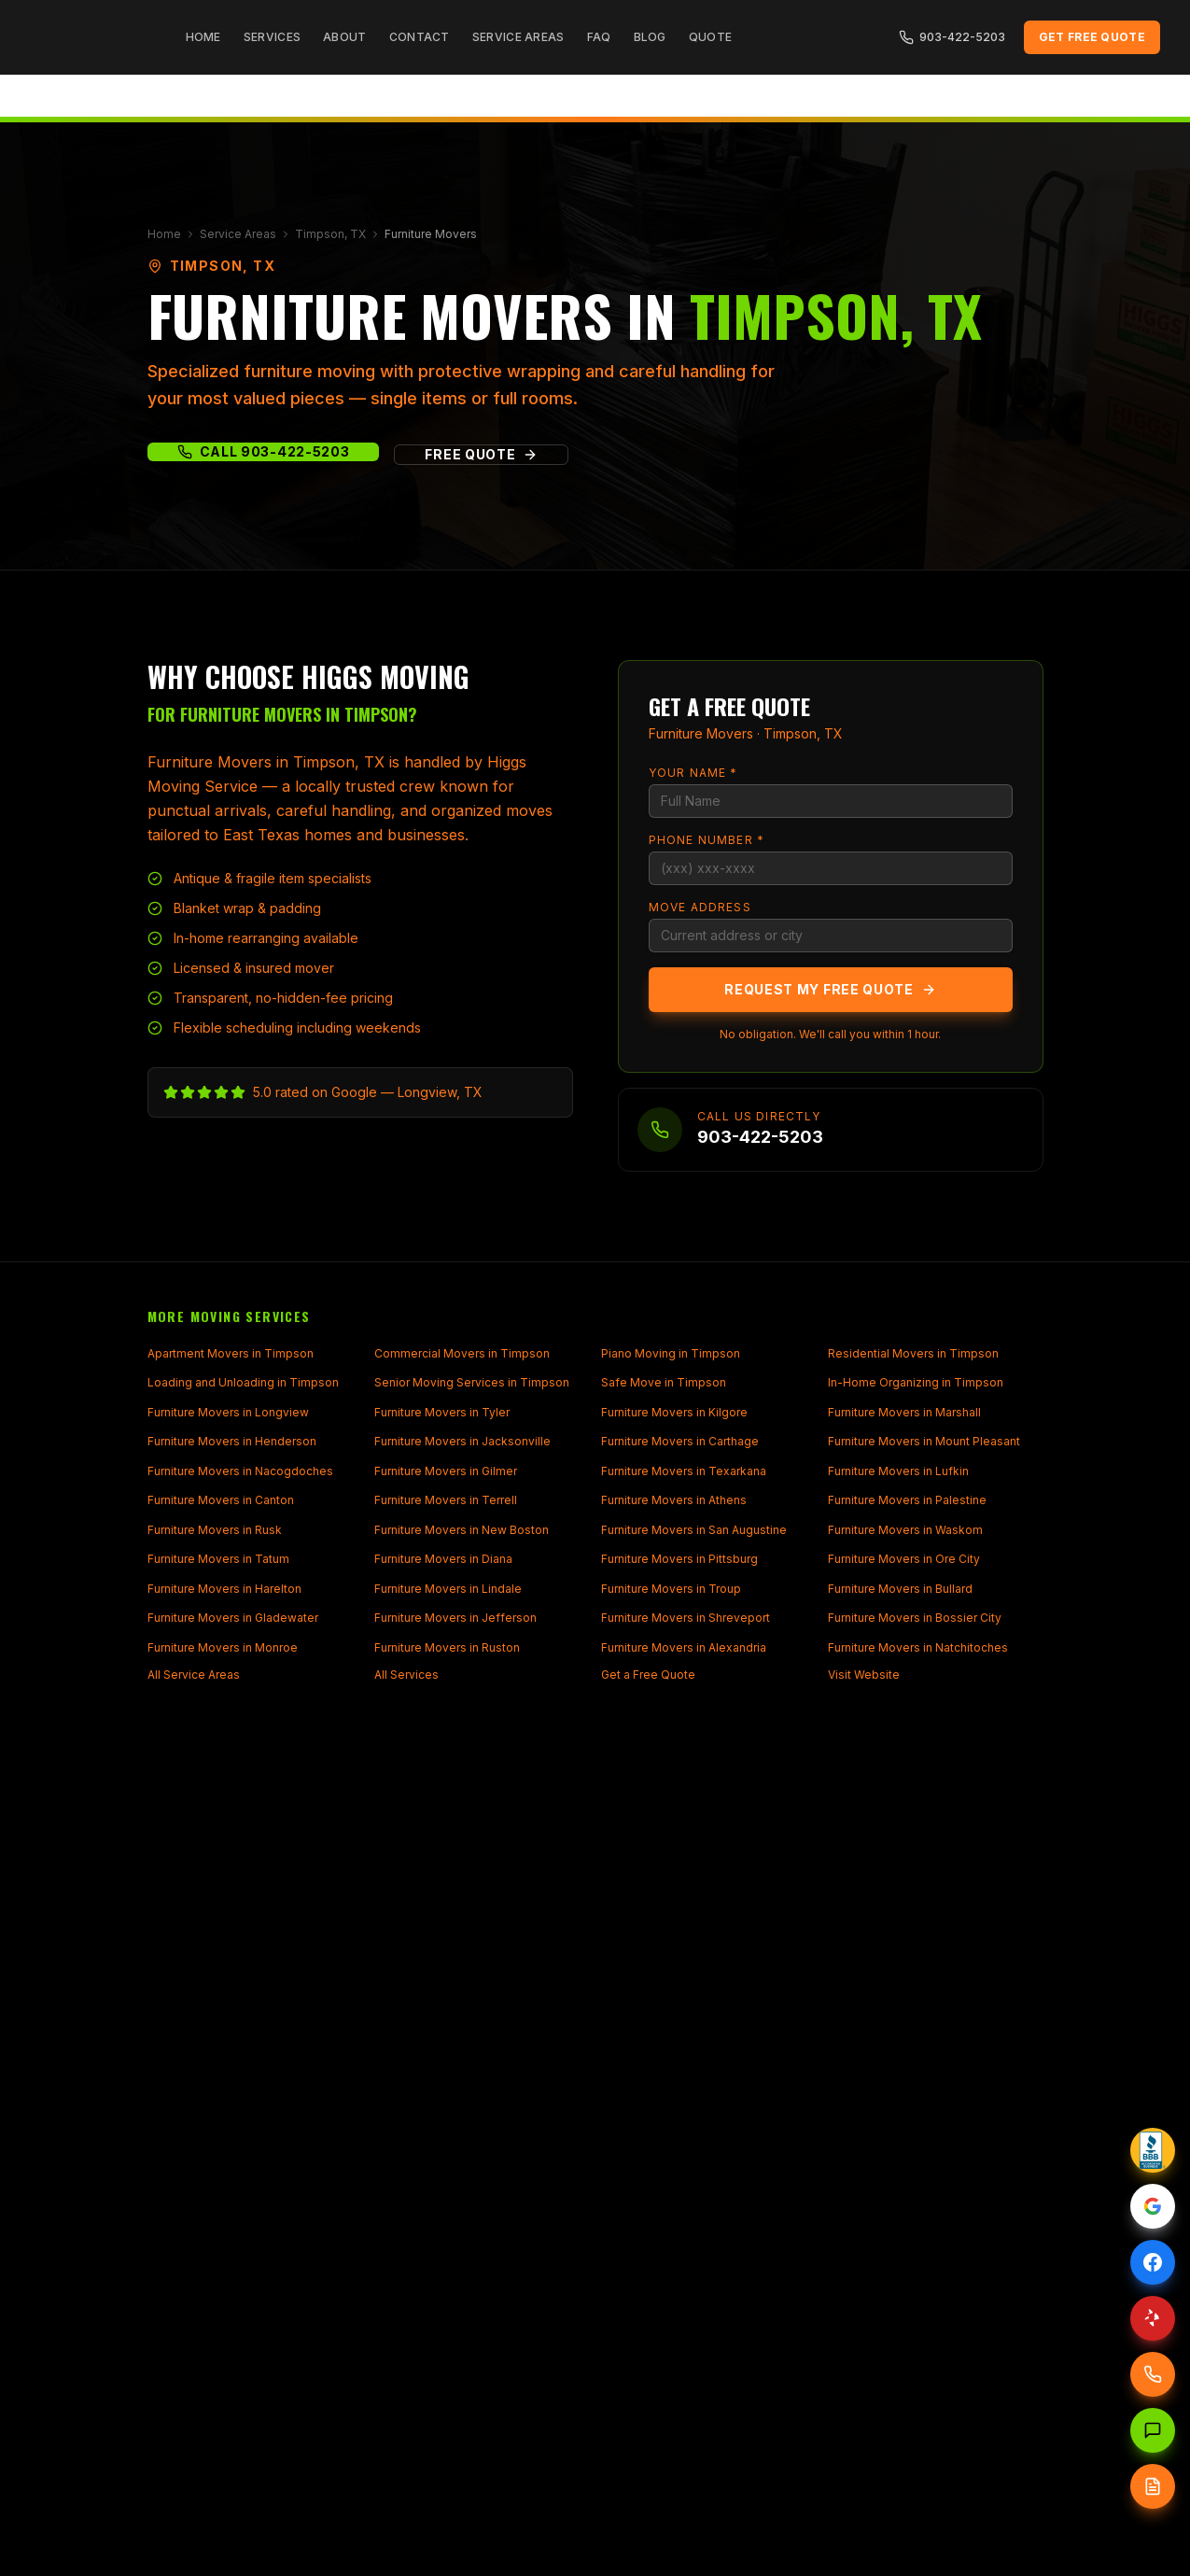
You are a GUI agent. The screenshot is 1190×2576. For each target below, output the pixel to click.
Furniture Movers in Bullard (900, 1589)
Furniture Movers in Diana (443, 1559)
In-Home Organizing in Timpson (915, 1382)
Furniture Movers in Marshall (904, 1412)
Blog (650, 37)
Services (272, 37)
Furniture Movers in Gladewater (232, 1618)
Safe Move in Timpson (663, 1382)
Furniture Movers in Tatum (218, 1559)
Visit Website (864, 1675)
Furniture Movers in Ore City (904, 1559)
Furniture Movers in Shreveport (685, 1618)
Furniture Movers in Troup (671, 1589)
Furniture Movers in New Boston (461, 1530)
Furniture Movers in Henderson (231, 1441)
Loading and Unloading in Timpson (243, 1382)
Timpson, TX (330, 234)
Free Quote (481, 454)
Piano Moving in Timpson (670, 1353)
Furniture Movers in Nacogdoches (240, 1471)
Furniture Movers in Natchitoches (918, 1647)
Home (203, 37)
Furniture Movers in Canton (220, 1500)
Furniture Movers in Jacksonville (462, 1441)
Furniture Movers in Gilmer (445, 1471)
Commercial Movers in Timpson (462, 1353)
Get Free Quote (1092, 37)
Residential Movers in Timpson (913, 1353)
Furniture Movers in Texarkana (683, 1471)
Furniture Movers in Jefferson (455, 1618)
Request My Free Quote (830, 989)
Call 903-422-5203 (263, 451)
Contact (419, 37)
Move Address (700, 907)
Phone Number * (707, 840)
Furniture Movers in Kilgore (674, 1412)
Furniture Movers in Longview (228, 1412)
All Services (406, 1675)
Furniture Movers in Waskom (905, 1530)
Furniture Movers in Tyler (442, 1412)
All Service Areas (193, 1675)
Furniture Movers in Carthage (680, 1441)
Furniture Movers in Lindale (448, 1589)
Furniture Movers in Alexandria (683, 1647)
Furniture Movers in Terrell (445, 1500)
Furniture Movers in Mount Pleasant (924, 1441)
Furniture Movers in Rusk (214, 1530)
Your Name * (693, 773)
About (345, 37)
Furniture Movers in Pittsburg (679, 1559)
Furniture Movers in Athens (674, 1500)
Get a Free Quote (648, 1675)
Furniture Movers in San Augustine (694, 1530)
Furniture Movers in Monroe (222, 1647)
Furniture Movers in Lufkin (898, 1471)
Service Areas (518, 37)
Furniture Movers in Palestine (907, 1500)
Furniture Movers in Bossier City (914, 1618)
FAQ (599, 37)
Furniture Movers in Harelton (224, 1589)
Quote (711, 37)
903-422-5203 (952, 37)
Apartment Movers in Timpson (230, 1353)
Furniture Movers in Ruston (447, 1647)
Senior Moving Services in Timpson (471, 1382)
